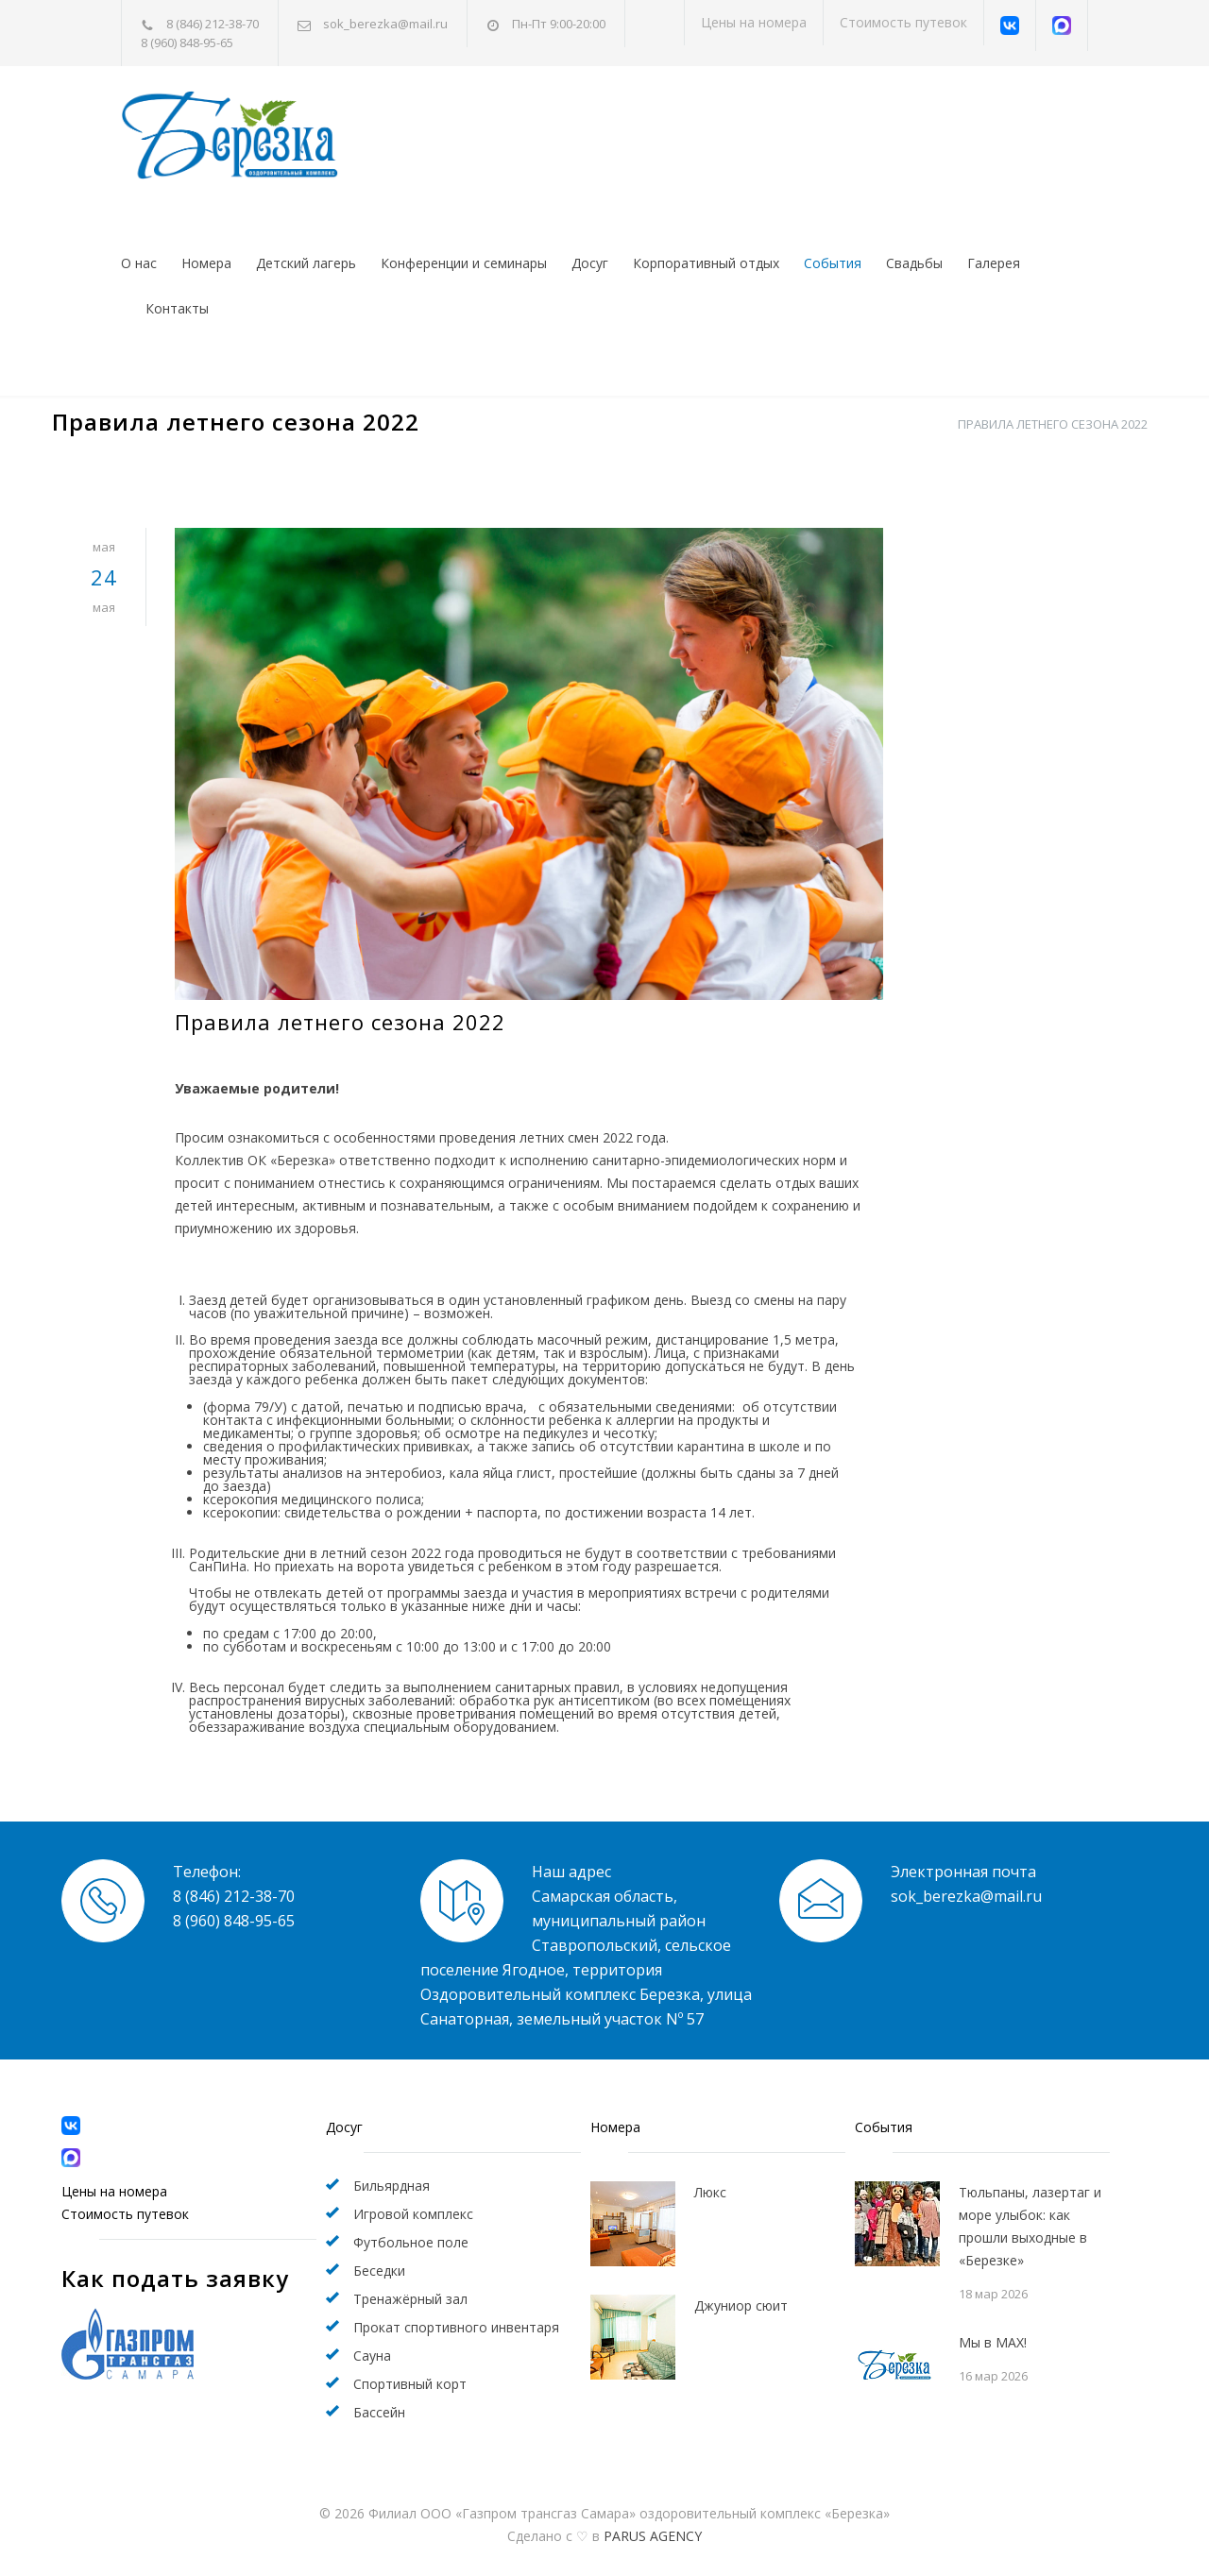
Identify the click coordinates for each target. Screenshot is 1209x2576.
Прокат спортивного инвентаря (456, 2327)
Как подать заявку (175, 2278)
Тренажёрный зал (410, 2299)
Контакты (177, 308)
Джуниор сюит (741, 2305)
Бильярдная (391, 2186)
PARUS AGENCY (653, 2536)
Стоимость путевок (903, 22)
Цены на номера (754, 22)
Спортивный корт (410, 2384)
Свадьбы (914, 263)
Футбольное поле (410, 2242)
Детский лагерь (306, 263)
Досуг (589, 263)
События (832, 263)
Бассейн (379, 2412)
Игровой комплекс (413, 2214)
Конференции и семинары (464, 263)
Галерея (993, 263)
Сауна (372, 2355)
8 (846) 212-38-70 (212, 23)
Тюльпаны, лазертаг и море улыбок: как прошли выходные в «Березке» (1030, 2226)
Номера (206, 263)
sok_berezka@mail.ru (385, 23)
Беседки (379, 2270)
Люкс (710, 2192)
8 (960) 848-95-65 (187, 42)
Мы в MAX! (993, 2342)
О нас (139, 263)
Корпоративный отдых (706, 263)
